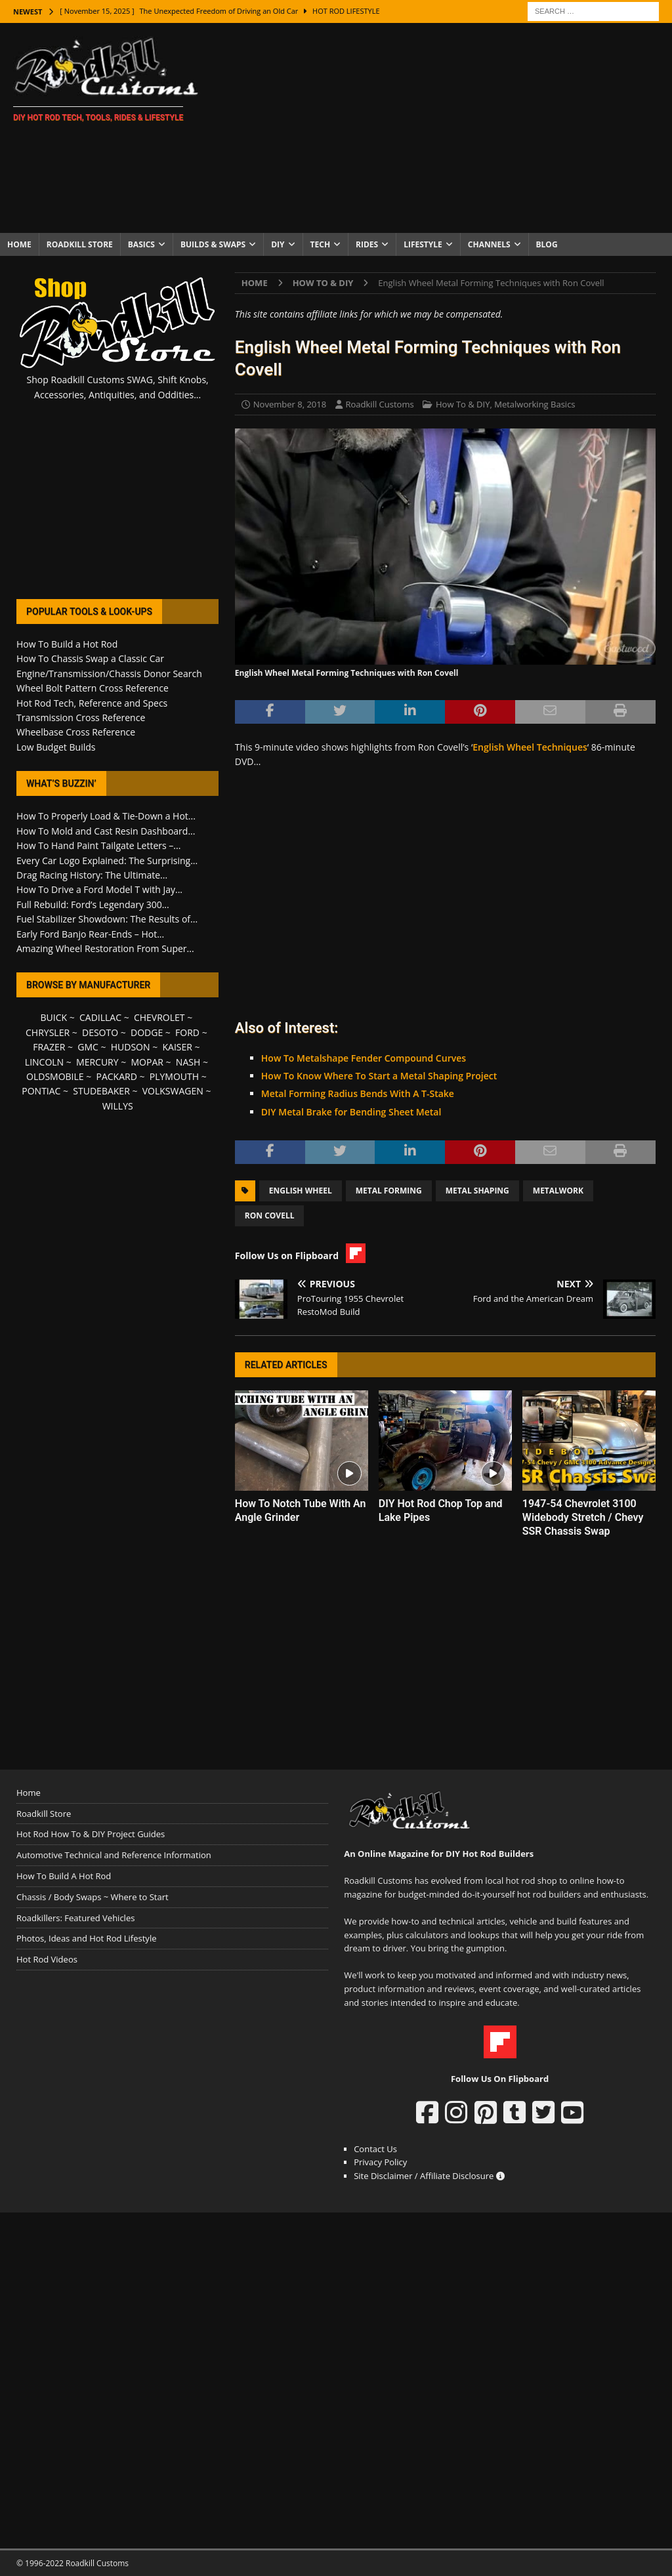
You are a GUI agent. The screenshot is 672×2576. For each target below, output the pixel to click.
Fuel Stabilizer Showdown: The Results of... (107, 919)
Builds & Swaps (212, 244)
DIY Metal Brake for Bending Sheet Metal (351, 1112)
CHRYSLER (48, 1032)
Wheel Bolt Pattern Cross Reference (92, 688)
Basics (141, 244)
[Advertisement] (444, 128)
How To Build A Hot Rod (63, 1876)
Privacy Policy (380, 2162)
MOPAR (147, 1062)
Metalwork (558, 1190)
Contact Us (375, 2149)
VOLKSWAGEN (172, 1091)
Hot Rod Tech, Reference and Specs (91, 703)
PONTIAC (41, 1091)
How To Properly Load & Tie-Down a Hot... (106, 816)
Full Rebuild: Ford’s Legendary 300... (92, 904)
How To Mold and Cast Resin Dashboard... (105, 831)
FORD (187, 1032)
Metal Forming (389, 1190)
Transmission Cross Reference (80, 717)
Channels (489, 244)
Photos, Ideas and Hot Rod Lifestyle (86, 1938)
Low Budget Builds (55, 747)
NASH (188, 1062)
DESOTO (100, 1032)
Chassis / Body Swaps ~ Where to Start (92, 1897)
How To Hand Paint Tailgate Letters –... (98, 845)
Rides (367, 244)
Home (19, 244)
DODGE (147, 1032)
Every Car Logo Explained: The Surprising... (107, 860)
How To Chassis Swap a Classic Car (90, 658)
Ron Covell (270, 1215)
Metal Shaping (477, 1190)
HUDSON (130, 1047)
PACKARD (116, 1076)
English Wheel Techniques (529, 747)
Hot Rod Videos (46, 1959)
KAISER (177, 1047)
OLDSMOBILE (55, 1076)
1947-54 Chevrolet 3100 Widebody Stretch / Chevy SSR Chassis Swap (583, 1517)
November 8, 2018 (289, 404)
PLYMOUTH (174, 1076)
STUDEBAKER (101, 1091)
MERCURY (97, 1062)
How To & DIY (463, 404)
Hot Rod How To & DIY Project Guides (90, 1834)
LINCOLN (44, 1062)
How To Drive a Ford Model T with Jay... (99, 889)
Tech (320, 244)
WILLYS (117, 1106)
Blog (547, 244)
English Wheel (300, 1190)
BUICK (54, 1017)
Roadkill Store (80, 244)
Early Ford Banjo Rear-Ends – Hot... (90, 934)
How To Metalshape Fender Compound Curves (363, 1058)
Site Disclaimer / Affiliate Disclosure (429, 2176)
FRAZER (49, 1047)
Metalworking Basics (534, 404)
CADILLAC (100, 1017)
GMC (87, 1047)
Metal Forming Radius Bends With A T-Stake (357, 1093)
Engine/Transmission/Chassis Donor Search (109, 673)
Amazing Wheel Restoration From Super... (105, 948)
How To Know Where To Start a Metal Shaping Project (379, 1076)
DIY (277, 244)
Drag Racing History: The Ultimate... (91, 875)
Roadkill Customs (380, 404)
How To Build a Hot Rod (66, 644)
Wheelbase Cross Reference (75, 732)
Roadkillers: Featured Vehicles (75, 1918)
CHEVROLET (159, 1017)
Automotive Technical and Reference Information (113, 1855)
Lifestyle (423, 244)
